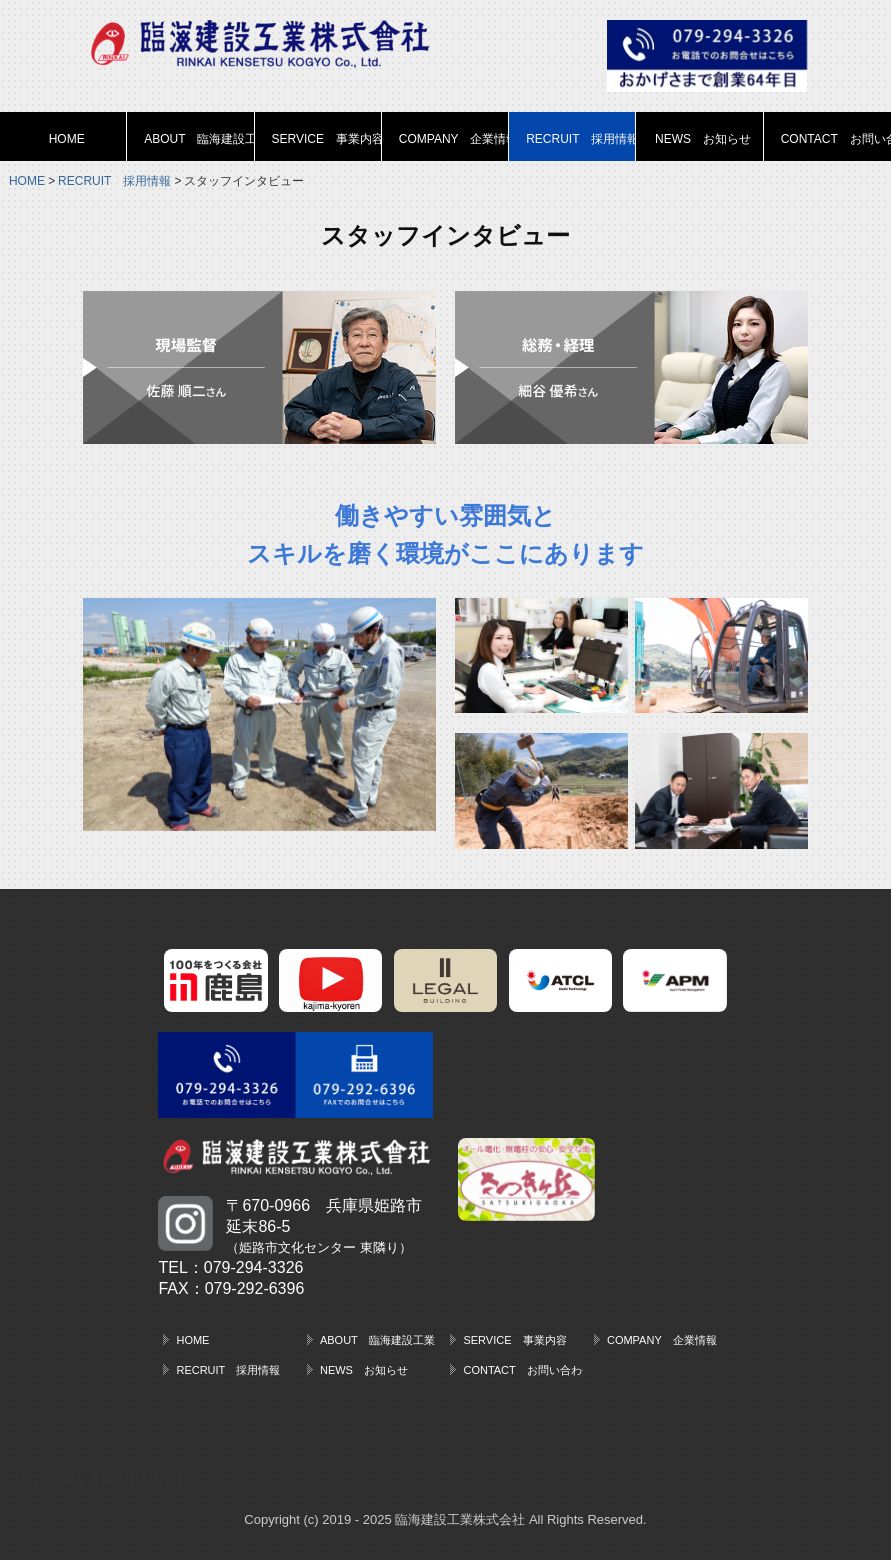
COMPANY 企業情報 (454, 139)
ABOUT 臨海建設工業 (199, 139)
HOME (67, 139)
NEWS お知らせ (703, 139)
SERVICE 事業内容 (327, 139)
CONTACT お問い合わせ (836, 139)
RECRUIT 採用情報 (581, 139)
